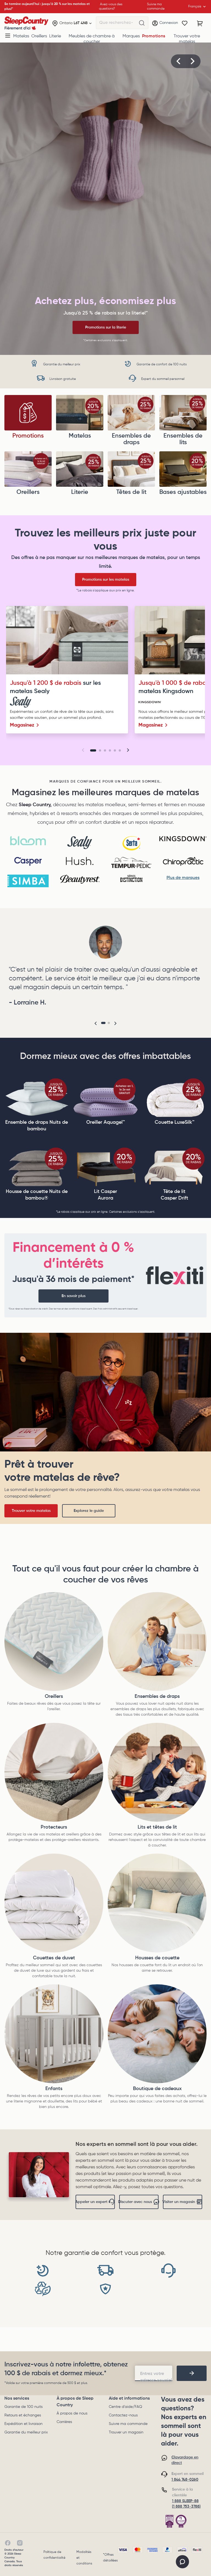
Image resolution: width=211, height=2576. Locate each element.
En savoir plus (73, 1296)
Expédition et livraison (23, 2424)
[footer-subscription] (192, 2373)
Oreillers (39, 36)
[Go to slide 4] (110, 750)
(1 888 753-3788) (186, 2506)
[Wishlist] (184, 23)
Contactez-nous (123, 2415)
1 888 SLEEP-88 (185, 2501)
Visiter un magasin (182, 2202)
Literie (55, 36)
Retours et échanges (22, 2415)
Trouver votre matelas (187, 39)
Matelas (21, 36)
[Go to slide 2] (100, 750)
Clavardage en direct (184, 2460)
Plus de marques (182, 878)
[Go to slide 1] (93, 750)
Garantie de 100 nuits (23, 2407)
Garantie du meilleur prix (26, 2432)
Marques (131, 36)
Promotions (153, 36)
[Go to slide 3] (105, 750)
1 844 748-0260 (184, 2480)
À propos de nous (72, 2413)
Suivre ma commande (128, 2424)
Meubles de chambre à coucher (92, 39)
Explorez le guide (89, 1511)
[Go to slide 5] (115, 750)
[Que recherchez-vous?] (141, 23)
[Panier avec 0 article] (200, 23)
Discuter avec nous (139, 2202)
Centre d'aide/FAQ (125, 2407)
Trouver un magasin (126, 2432)
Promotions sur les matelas (105, 580)
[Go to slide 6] (120, 750)
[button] (178, 61)
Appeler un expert (95, 2202)
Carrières (64, 2422)
